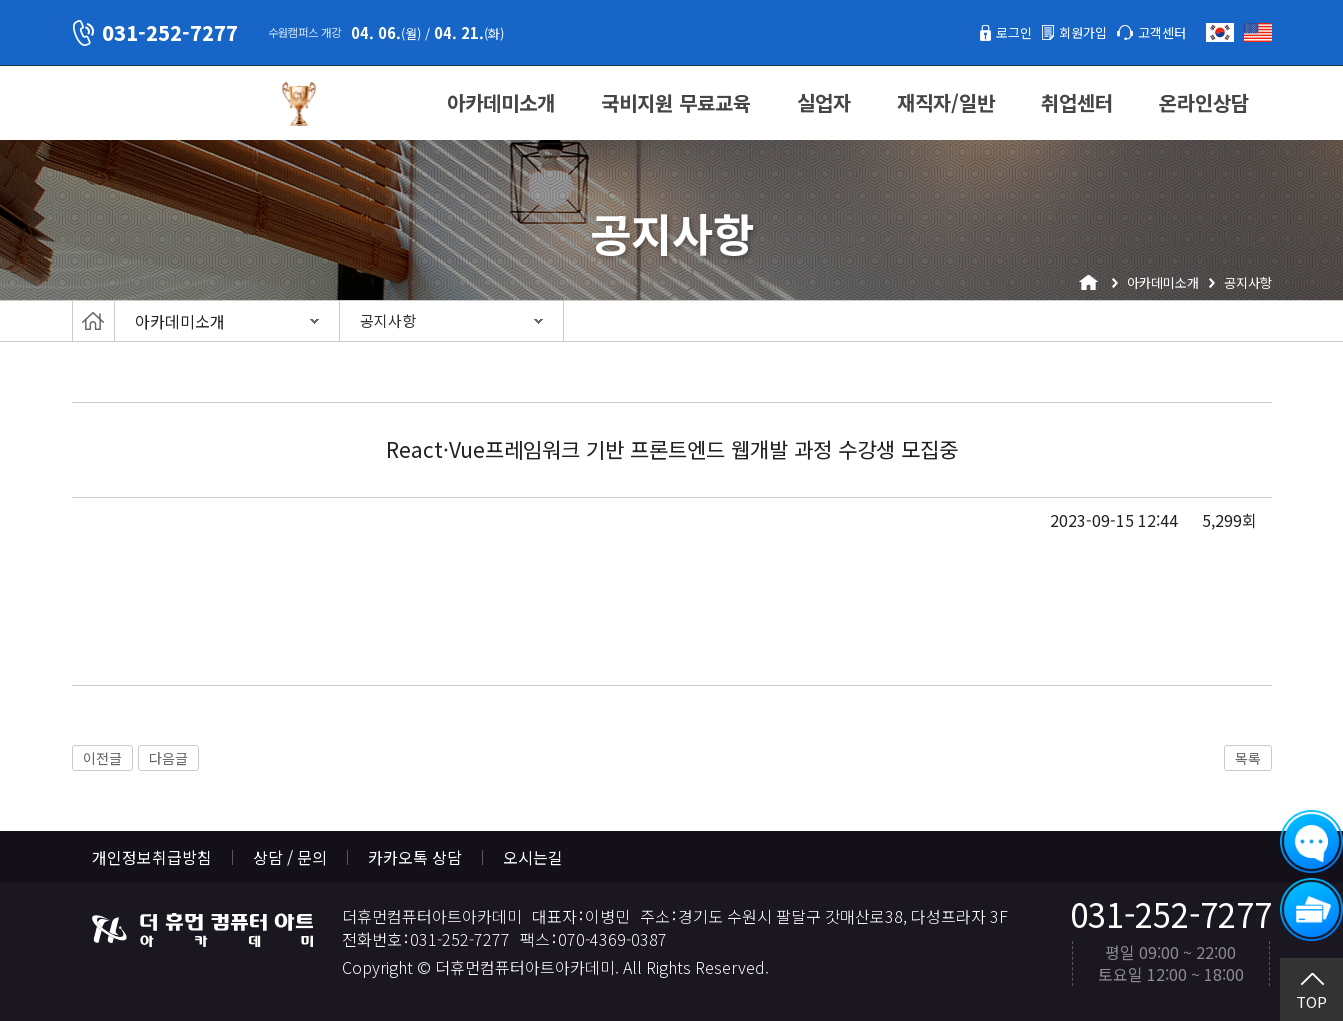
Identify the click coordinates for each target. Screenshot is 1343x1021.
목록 (1248, 758)
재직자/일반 (946, 102)
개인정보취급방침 (152, 857)
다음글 (168, 758)
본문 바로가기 (0, 0)
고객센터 (1156, 32)
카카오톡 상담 (415, 857)
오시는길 (533, 857)
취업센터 (1077, 102)
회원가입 (1065, 32)
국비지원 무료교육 (676, 102)
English (1258, 32)
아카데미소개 (501, 102)
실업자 (824, 102)
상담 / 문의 (290, 857)
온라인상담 (1204, 102)
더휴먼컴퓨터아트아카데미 (167, 104)
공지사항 (388, 320)
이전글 (102, 758)
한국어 (1220, 32)
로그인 (985, 32)
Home (93, 321)
